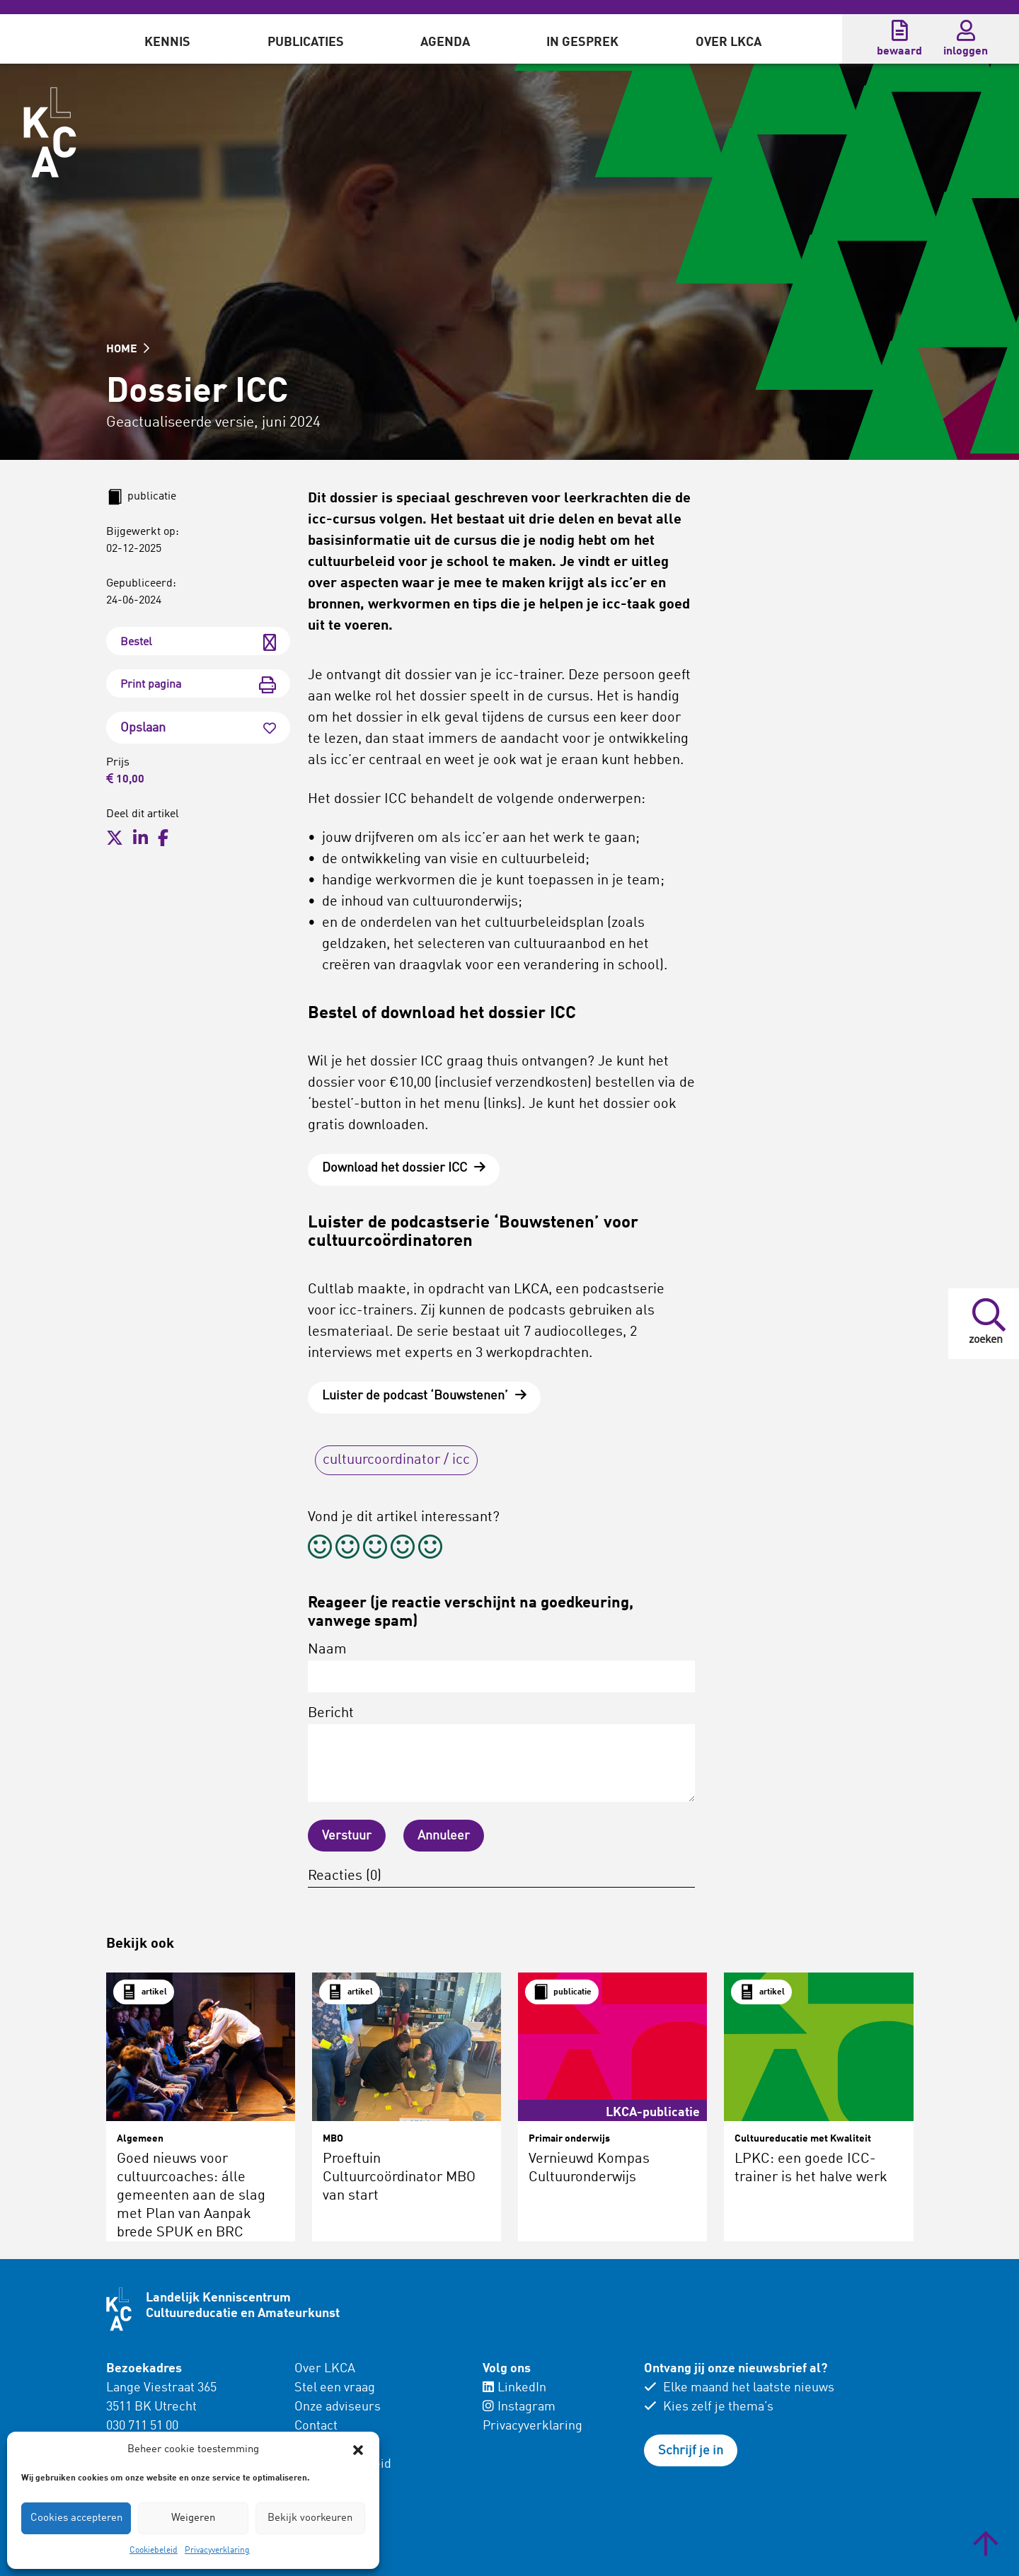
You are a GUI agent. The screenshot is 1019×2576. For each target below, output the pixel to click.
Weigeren (193, 2518)
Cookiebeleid (153, 2550)
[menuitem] (167, 39)
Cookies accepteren (76, 2518)
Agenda (445, 42)
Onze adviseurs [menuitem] (337, 2407)
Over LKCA (728, 42)
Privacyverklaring (217, 2550)
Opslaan (198, 728)
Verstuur (347, 1836)
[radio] (320, 1549)
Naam (501, 1667)
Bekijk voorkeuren (309, 2518)
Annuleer (444, 1836)
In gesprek (582, 42)
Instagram (519, 2407)
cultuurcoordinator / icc (396, 1460)
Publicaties (305, 42)
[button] (358, 2450)
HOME (127, 349)
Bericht (501, 1754)
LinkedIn (514, 2387)
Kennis (167, 42)
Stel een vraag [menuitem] (334, 2387)
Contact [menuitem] (316, 2426)
